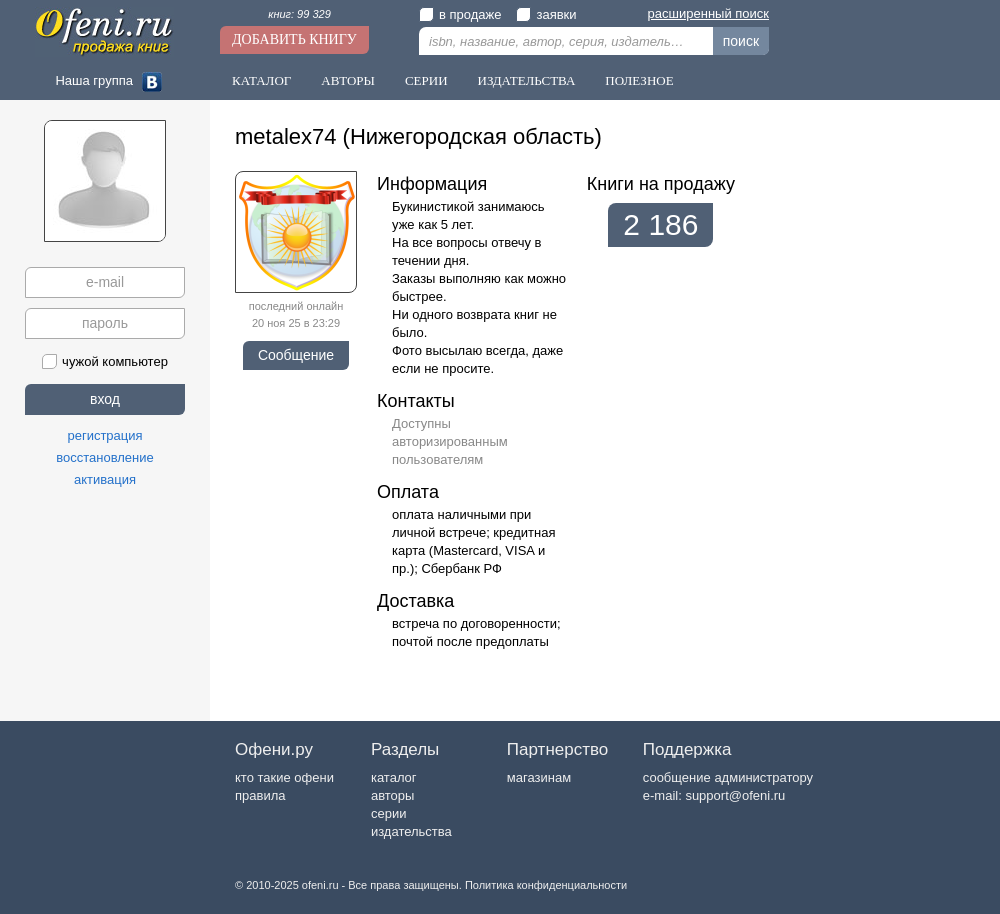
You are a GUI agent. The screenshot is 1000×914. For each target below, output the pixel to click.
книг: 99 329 (299, 14)
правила (260, 795)
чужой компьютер (105, 361)
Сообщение (296, 355)
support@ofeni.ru (735, 795)
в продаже (460, 14)
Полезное (639, 80)
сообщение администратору (728, 777)
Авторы (348, 80)
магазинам (539, 777)
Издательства (527, 80)
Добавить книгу (294, 39)
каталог (394, 777)
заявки (546, 14)
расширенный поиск (708, 13)
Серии (426, 80)
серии (388, 813)
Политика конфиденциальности (546, 885)
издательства (411, 831)
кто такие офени (284, 777)
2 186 (660, 224)
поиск (741, 41)
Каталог (261, 80)
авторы (392, 795)
